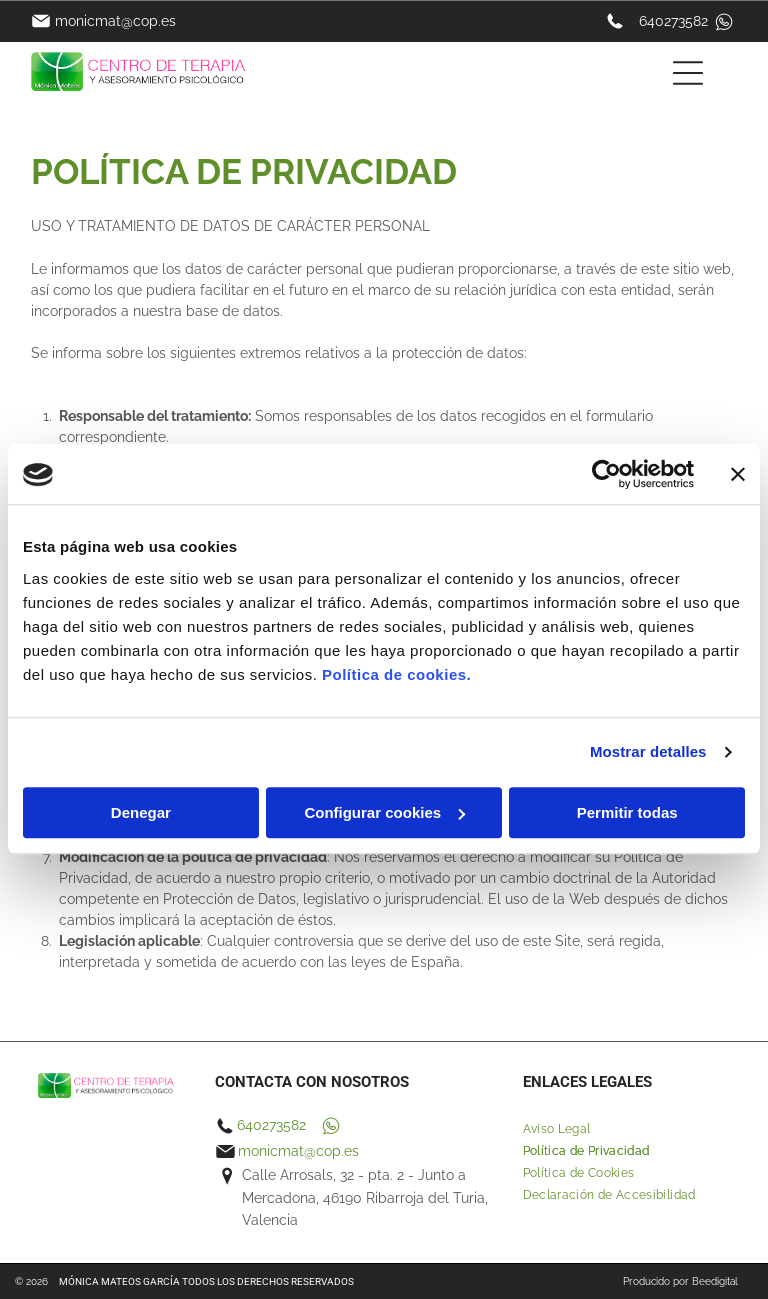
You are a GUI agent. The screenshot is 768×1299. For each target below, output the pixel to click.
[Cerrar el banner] (738, 475)
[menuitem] (630, 1129)
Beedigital (715, 1281)
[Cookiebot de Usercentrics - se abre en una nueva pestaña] (606, 475)
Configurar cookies (384, 812)
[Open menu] (688, 73)
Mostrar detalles (648, 752)
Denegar (141, 812)
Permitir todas (627, 812)
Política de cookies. (396, 674)
